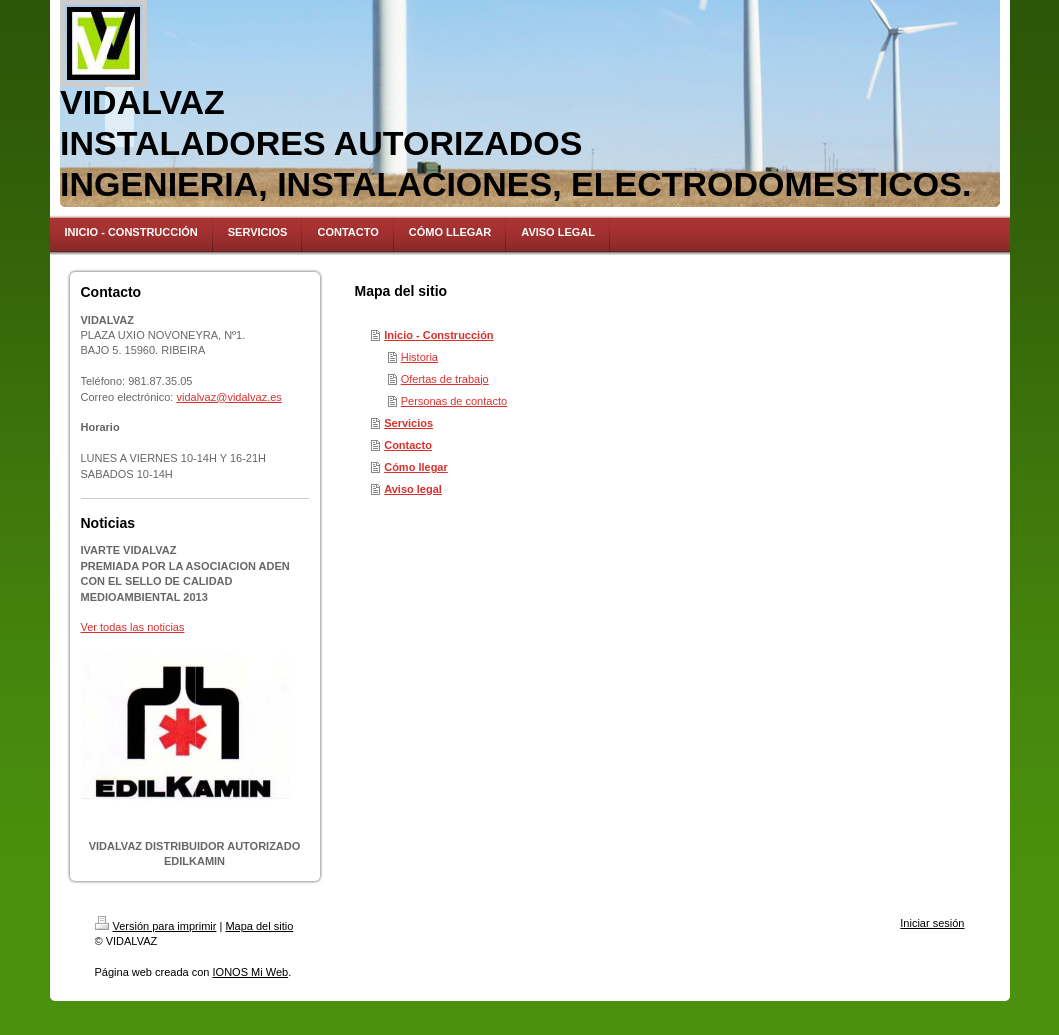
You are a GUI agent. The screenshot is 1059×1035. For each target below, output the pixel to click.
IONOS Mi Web (251, 972)
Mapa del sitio (259, 926)
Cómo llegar (416, 467)
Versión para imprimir (156, 926)
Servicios (408, 423)
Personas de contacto (454, 401)
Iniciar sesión (932, 923)
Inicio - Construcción (438, 335)
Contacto (408, 445)
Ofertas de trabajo (445, 379)
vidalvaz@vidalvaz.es (229, 397)
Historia (419, 357)
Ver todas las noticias (133, 627)
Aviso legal (413, 489)
